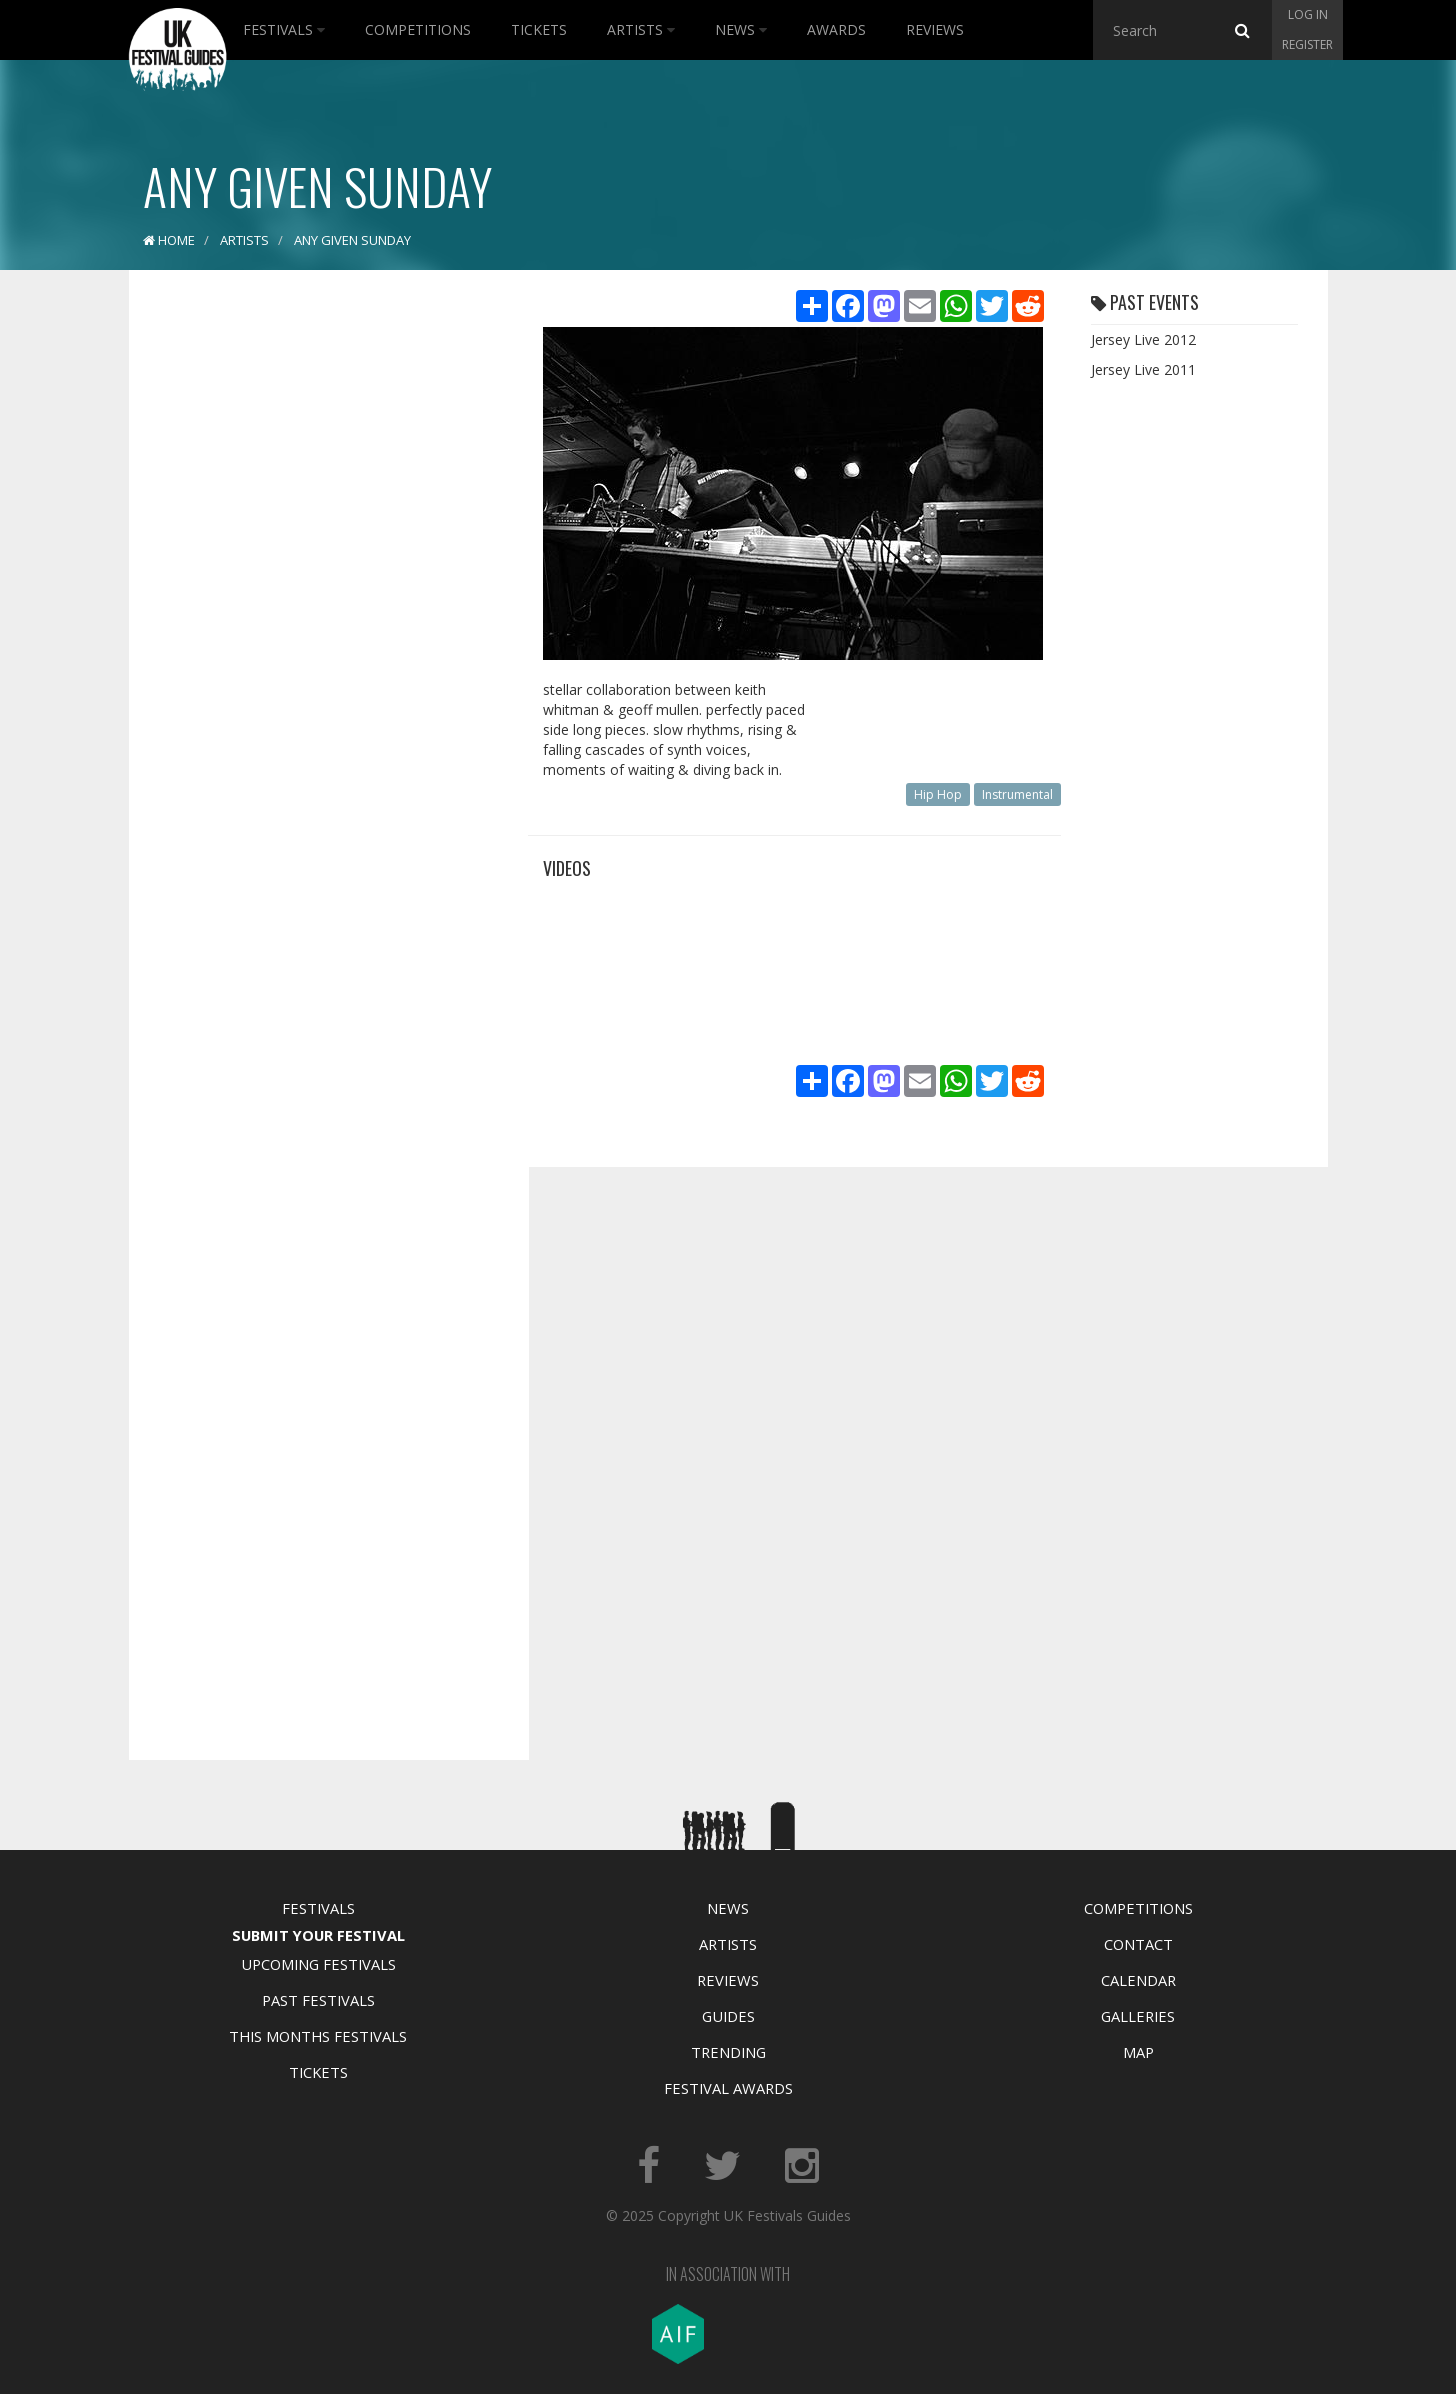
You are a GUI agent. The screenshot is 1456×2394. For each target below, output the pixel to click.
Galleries (1138, 2016)
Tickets (539, 29)
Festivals (284, 29)
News (741, 29)
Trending (728, 2052)
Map (1138, 2052)
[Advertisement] (314, 600)
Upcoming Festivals (318, 1964)
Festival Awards (728, 2088)
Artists (641, 29)
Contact (1138, 1944)
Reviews (935, 29)
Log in (1308, 14)
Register (1307, 44)
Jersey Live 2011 (1143, 369)
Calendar (1138, 1980)
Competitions (418, 29)
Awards (836, 29)
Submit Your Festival (318, 1935)
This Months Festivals (318, 2036)
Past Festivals (318, 2000)
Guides (728, 2016)
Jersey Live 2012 (1143, 339)
